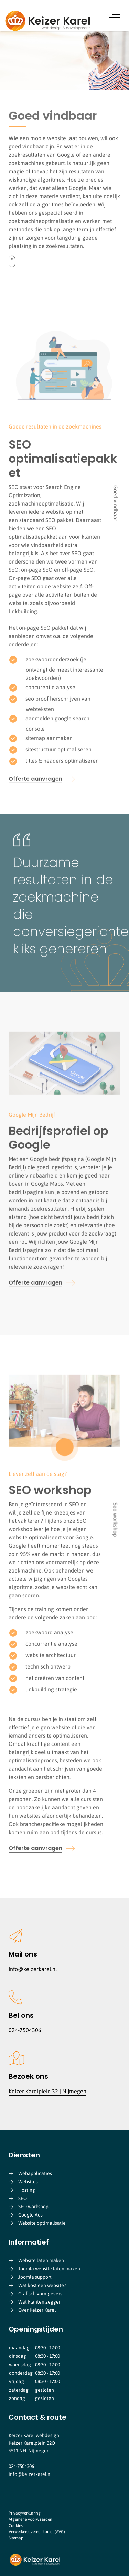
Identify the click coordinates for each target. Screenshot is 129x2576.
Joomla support (35, 2277)
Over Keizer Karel (37, 2310)
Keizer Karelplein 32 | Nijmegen (47, 2091)
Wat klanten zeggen (40, 2302)
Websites (28, 2181)
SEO (22, 2198)
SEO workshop (33, 2206)
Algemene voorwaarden (30, 2519)
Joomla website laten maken (49, 2268)
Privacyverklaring (25, 2513)
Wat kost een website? (42, 2285)
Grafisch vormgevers (40, 2293)
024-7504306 (25, 2030)
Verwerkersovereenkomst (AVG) (37, 2531)
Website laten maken (41, 2260)
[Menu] (116, 17)
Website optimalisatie (42, 2223)
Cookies (16, 2525)
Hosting (26, 2190)
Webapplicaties (35, 2173)
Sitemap (16, 2538)
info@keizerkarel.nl (33, 1969)
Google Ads (30, 2215)
